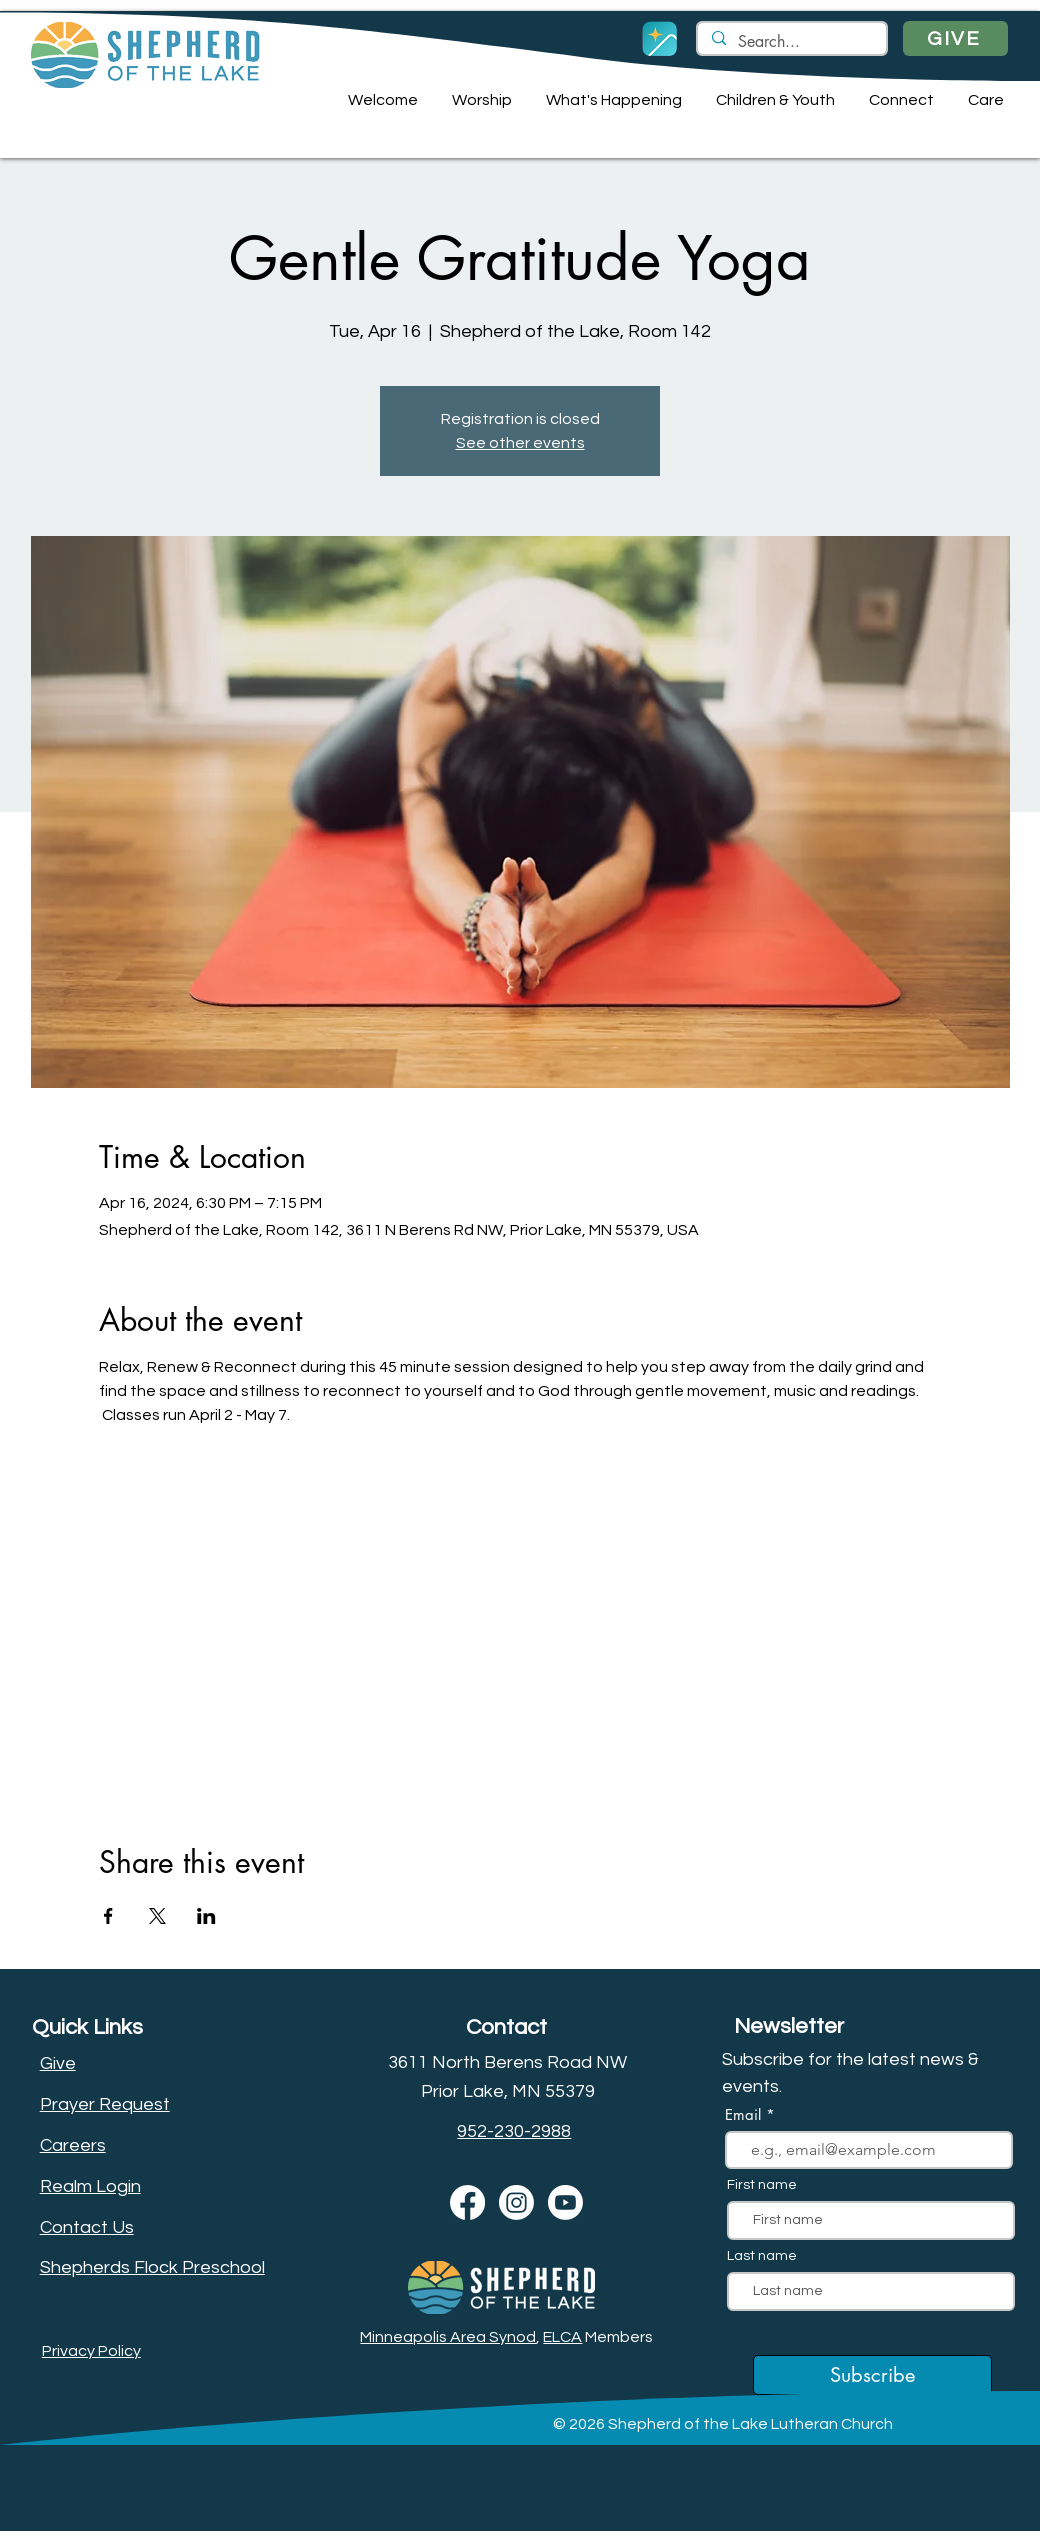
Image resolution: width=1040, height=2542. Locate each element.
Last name (762, 2256)
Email (745, 2114)
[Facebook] (467, 2202)
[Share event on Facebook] (108, 1916)
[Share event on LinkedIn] (206, 1916)
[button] (380, 100)
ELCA (562, 2337)
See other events (520, 443)
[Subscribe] (872, 2375)
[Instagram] (516, 2202)
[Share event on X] (157, 1916)
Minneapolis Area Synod (448, 2337)
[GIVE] (955, 38)
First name (762, 2185)
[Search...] (791, 42)
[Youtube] (565, 2202)
